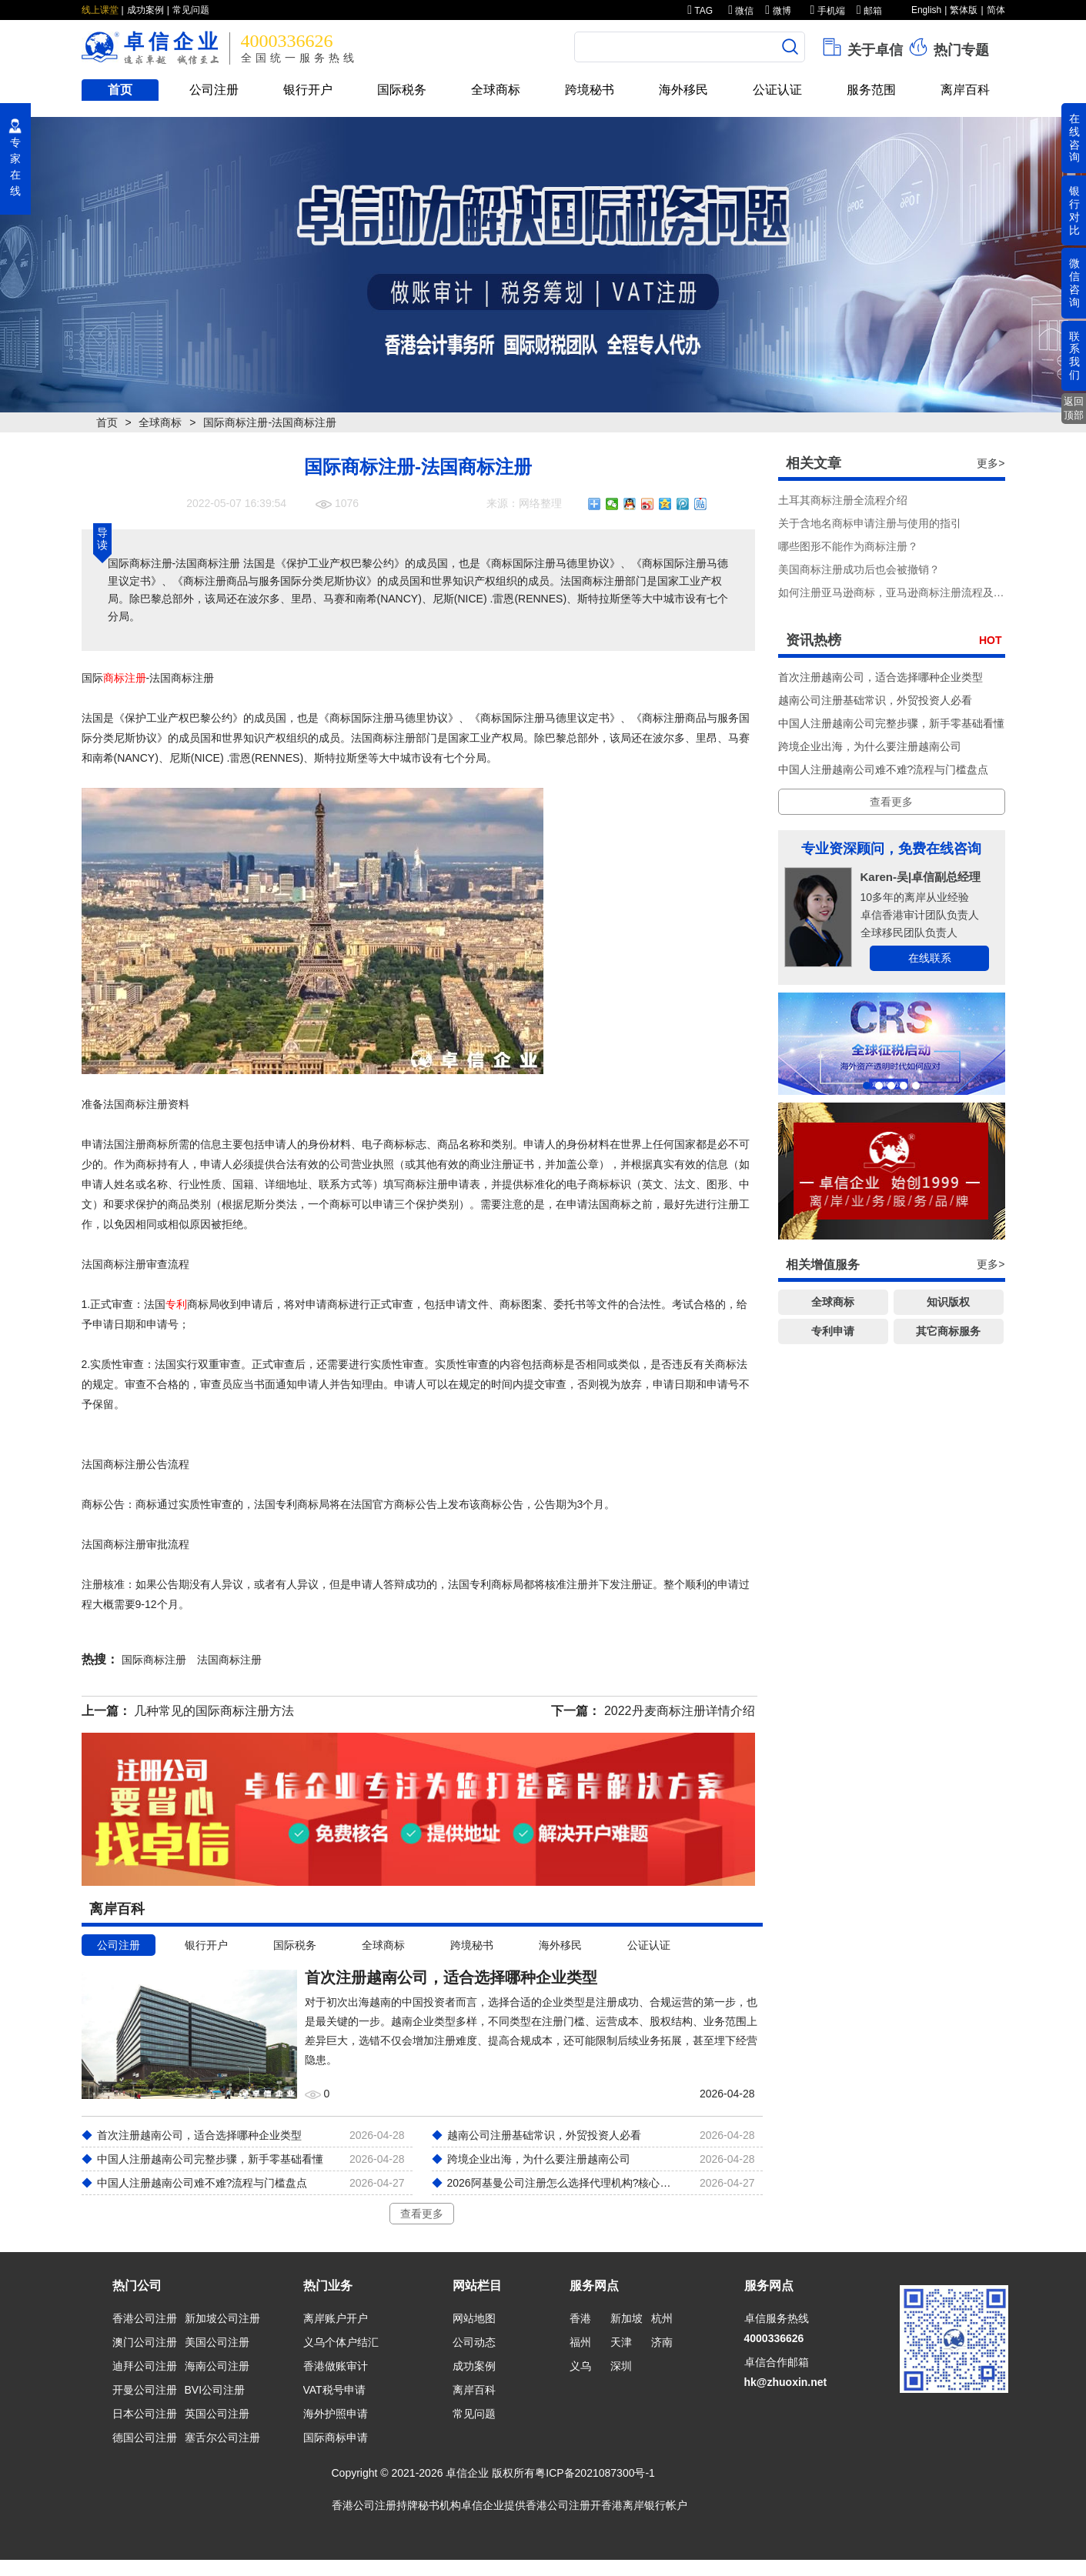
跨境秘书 (589, 89)
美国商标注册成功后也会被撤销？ (859, 569)
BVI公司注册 (215, 2390)
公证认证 (777, 89)
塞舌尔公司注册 (222, 2437)
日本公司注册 (144, 2413)
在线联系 (929, 958)
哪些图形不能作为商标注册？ (848, 546)
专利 (176, 1304)
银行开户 (307, 89)
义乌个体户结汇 (341, 2342)
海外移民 (683, 89)
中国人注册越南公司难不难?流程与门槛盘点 (883, 769)
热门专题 (948, 46)
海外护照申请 (335, 2413)
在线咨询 (1074, 137)
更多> (990, 463)
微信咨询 (1074, 282)
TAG (700, 10)
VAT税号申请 (334, 2390)
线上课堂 (100, 10)
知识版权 (948, 1302)
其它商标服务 (948, 1331)
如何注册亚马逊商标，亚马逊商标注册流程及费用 (896, 592)
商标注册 (124, 678)
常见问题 (190, 10)
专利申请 (832, 1331)
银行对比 (1074, 210)
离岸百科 (965, 89)
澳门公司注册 (144, 2342)
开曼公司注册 (144, 2390)
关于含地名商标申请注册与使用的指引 (869, 523)
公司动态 (474, 2342)
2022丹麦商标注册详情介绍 (679, 1710)
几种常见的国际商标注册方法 (214, 1710)
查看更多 (421, 2213)
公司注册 (214, 89)
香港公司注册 (144, 2318)
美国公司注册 (217, 2342)
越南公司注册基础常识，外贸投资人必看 (875, 700)
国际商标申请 (335, 2437)
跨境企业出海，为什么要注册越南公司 (869, 746)
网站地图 (474, 2318)
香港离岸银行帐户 (644, 2505)
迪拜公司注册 (144, 2366)
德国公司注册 (144, 2437)
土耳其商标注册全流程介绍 (842, 500)
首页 (120, 89)
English (926, 10)
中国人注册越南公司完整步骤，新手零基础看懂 (891, 723)
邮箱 (869, 10)
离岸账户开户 (335, 2318)
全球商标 (495, 89)
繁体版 (963, 10)
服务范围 (871, 89)
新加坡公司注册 (222, 2318)
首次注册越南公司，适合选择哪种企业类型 (880, 677)
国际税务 (401, 89)
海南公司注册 (217, 2366)
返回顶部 (1074, 408)
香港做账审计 (335, 2366)
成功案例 (145, 10)
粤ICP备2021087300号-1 (595, 2473)
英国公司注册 (217, 2413)
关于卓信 (861, 46)
